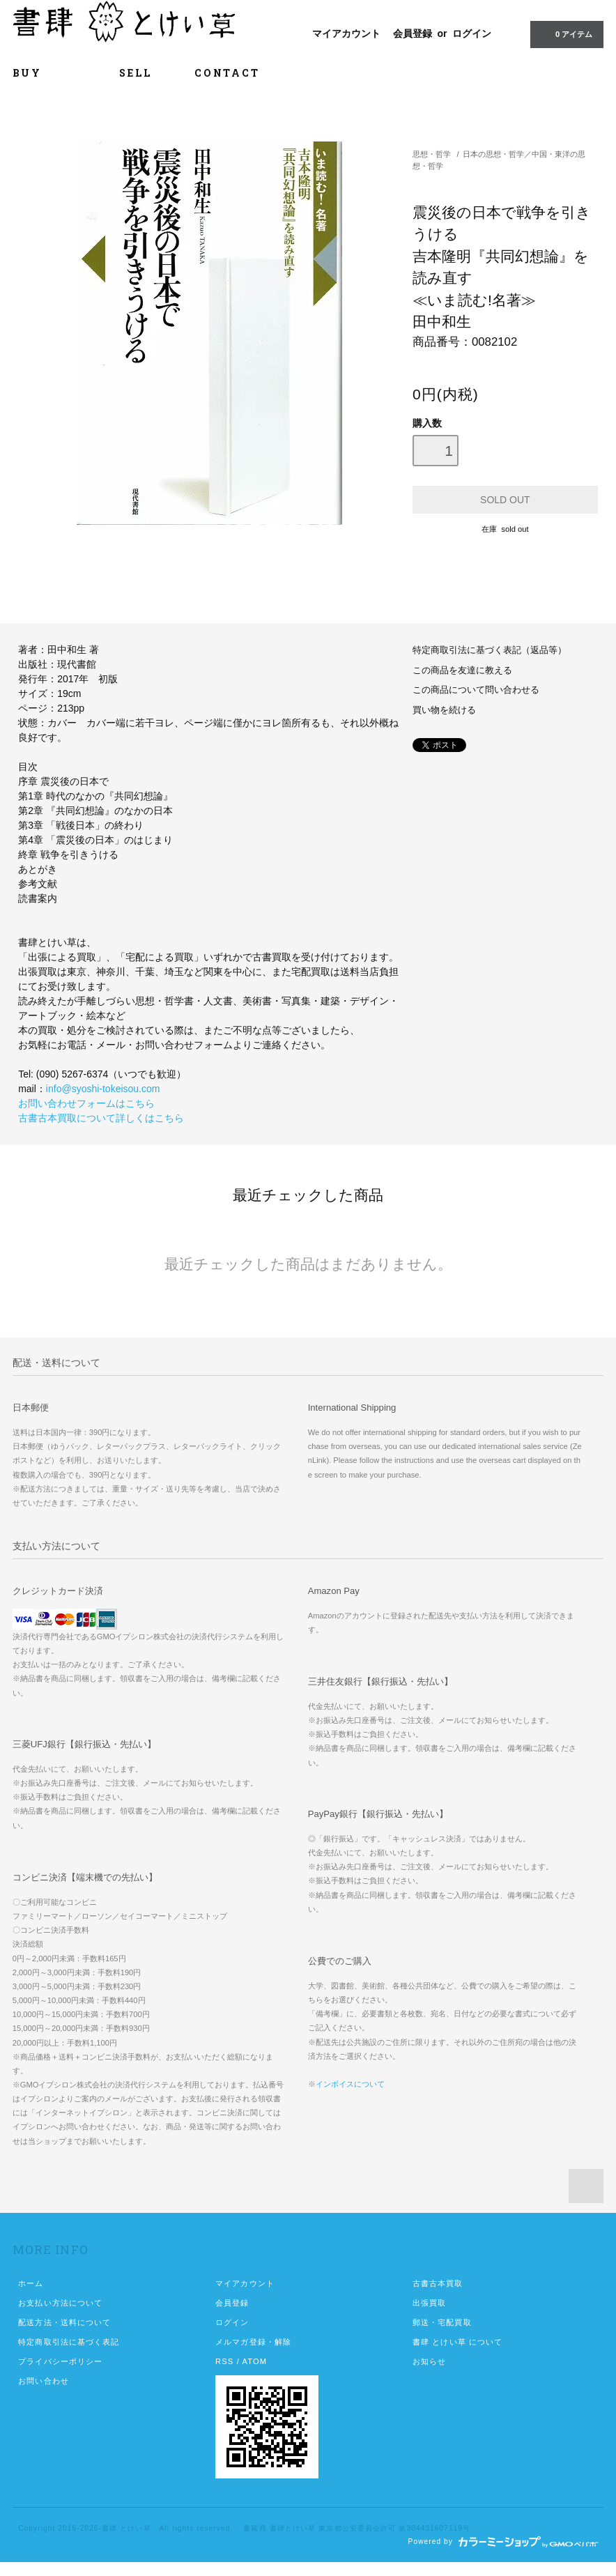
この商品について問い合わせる (476, 690)
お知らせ (429, 2361)
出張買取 (429, 2303)
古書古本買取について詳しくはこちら (101, 1118)
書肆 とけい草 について (458, 2342)
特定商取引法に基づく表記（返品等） (490, 650)
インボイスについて (350, 2084)
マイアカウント (346, 33)
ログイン (471, 33)
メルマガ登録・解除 (253, 2342)
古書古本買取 (438, 2283)
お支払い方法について (60, 2303)
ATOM (254, 2361)
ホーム (30, 2283)
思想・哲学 (432, 154)
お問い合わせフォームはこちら (86, 1103)
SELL (135, 72)
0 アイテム (565, 33)
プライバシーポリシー (60, 2361)
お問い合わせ (43, 2381)
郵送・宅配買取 (442, 2322)
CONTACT (227, 72)
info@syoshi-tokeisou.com (103, 1088)
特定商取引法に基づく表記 (68, 2342)
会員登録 (412, 33)
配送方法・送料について (64, 2322)
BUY (45, 72)
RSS (224, 2361)
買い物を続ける (444, 710)
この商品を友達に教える (462, 670)
